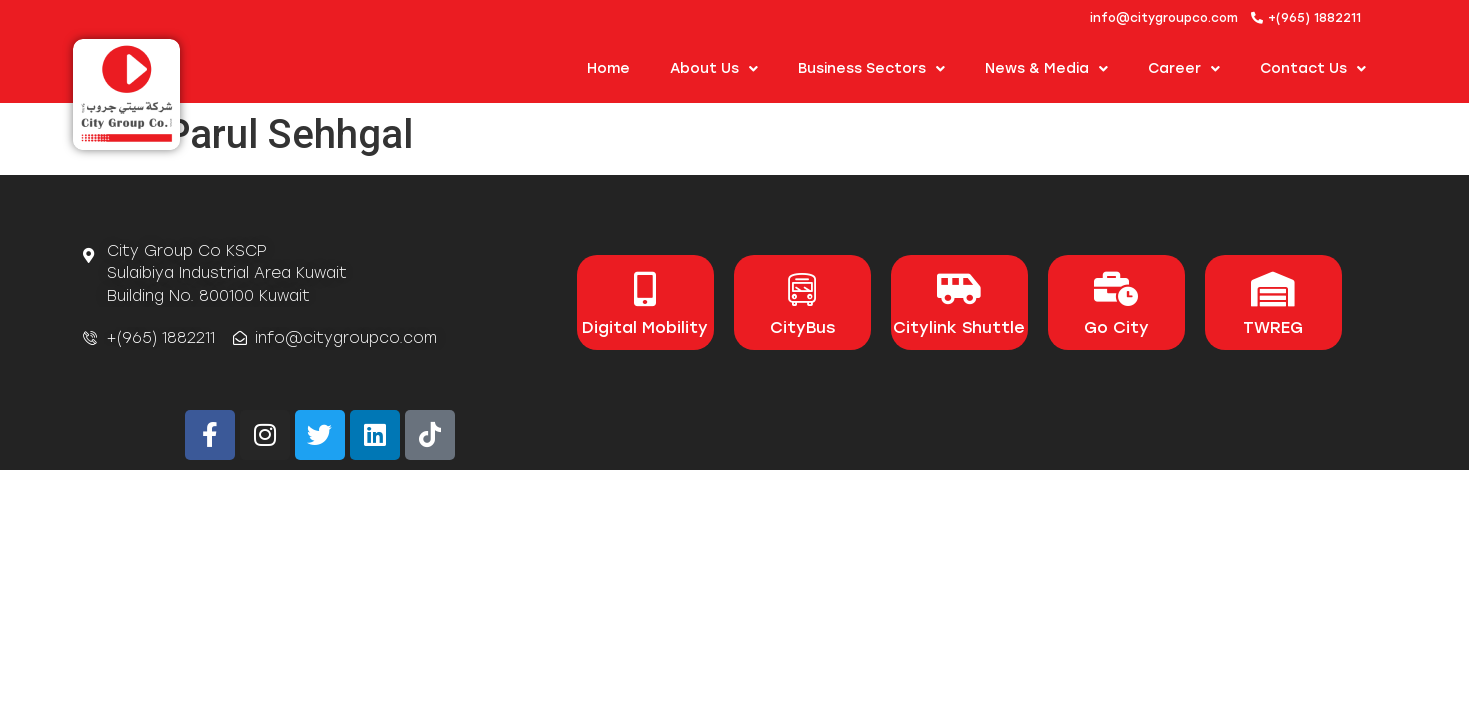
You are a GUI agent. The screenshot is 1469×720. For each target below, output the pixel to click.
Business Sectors (871, 69)
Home (608, 68)
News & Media (1046, 69)
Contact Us (1313, 69)
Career (1184, 69)
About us (714, 69)
